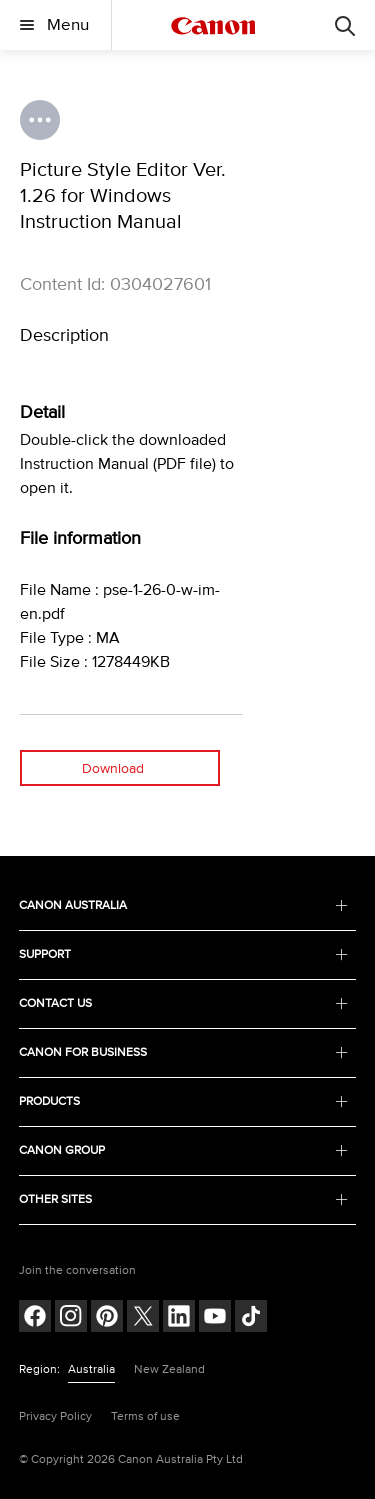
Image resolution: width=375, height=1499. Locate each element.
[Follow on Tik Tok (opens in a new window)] (251, 1318)
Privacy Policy (55, 1416)
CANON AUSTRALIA (184, 905)
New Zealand (169, 1369)
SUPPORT (184, 954)
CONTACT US (184, 1003)
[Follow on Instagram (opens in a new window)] (71, 1318)
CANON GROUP (184, 1150)
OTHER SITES (184, 1199)
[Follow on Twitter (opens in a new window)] (143, 1318)
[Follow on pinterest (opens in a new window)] (107, 1318)
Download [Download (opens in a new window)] (113, 768)
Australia (91, 1369)
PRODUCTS (184, 1101)
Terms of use (145, 1416)
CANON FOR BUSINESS (184, 1052)
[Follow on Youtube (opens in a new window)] (215, 1318)
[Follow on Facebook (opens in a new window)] (35, 1318)
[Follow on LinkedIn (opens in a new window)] (179, 1318)
